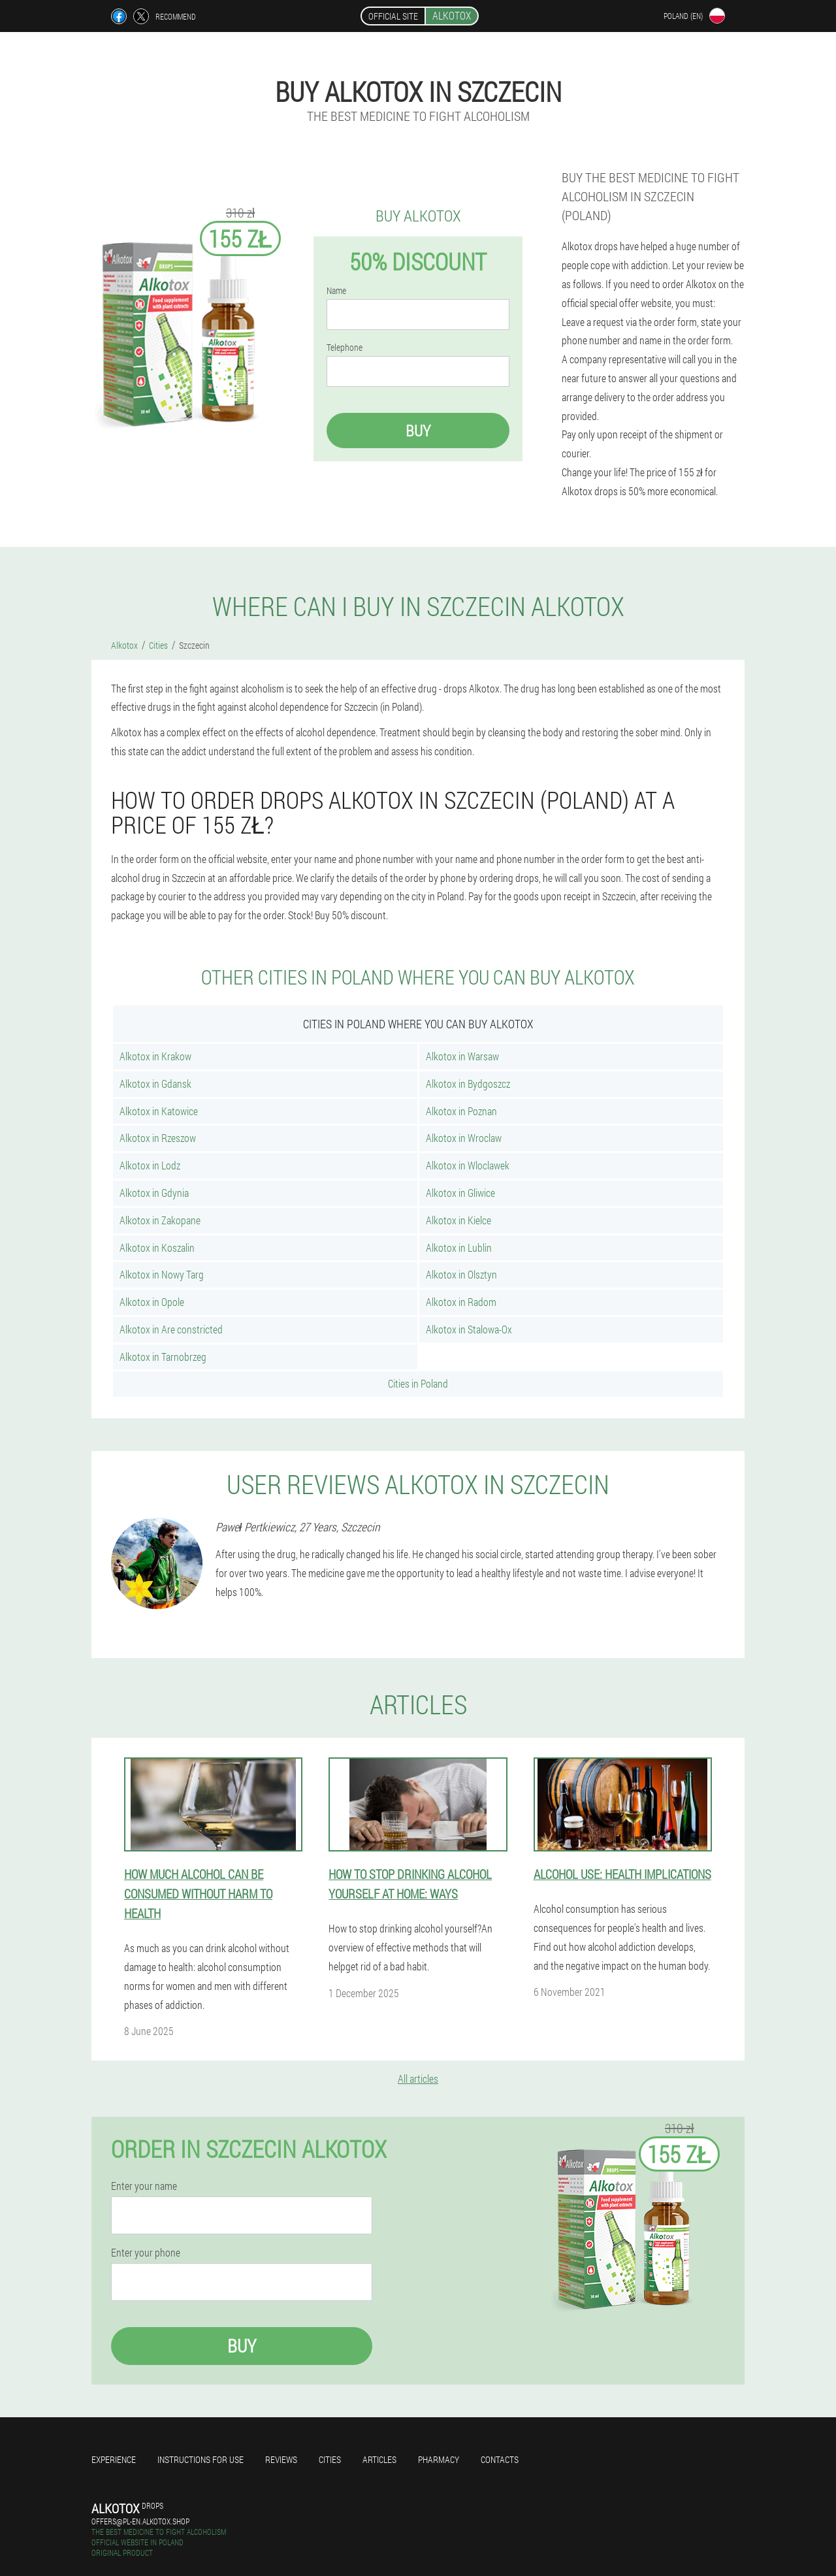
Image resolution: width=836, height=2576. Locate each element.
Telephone (344, 347)
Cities (330, 2459)
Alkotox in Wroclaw (464, 1138)
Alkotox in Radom (461, 1302)
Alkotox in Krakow (155, 1056)
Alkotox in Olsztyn (461, 1274)
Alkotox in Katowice (159, 1111)
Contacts (500, 2459)
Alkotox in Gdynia (154, 1192)
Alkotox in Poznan (461, 1111)
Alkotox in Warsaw (462, 1056)
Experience (113, 2459)
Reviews (281, 2459)
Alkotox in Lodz (150, 1165)
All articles (418, 2078)
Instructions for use (200, 2459)
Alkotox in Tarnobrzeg (163, 1356)
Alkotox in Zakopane (160, 1220)
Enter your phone (145, 2252)
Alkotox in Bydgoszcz (468, 1083)
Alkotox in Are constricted (171, 1329)
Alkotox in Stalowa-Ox (469, 1329)
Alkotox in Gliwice (460, 1192)
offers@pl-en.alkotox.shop (140, 2521)
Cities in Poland (418, 1383)
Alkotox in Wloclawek (467, 1165)
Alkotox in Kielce (458, 1220)
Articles (379, 2459)
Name (336, 290)
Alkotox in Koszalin (157, 1247)
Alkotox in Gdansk (155, 1083)
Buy (418, 430)
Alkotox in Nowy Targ (162, 1274)
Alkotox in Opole (152, 1302)
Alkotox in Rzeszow (158, 1138)
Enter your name (144, 2186)
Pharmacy (438, 2459)
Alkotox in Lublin (459, 1247)
